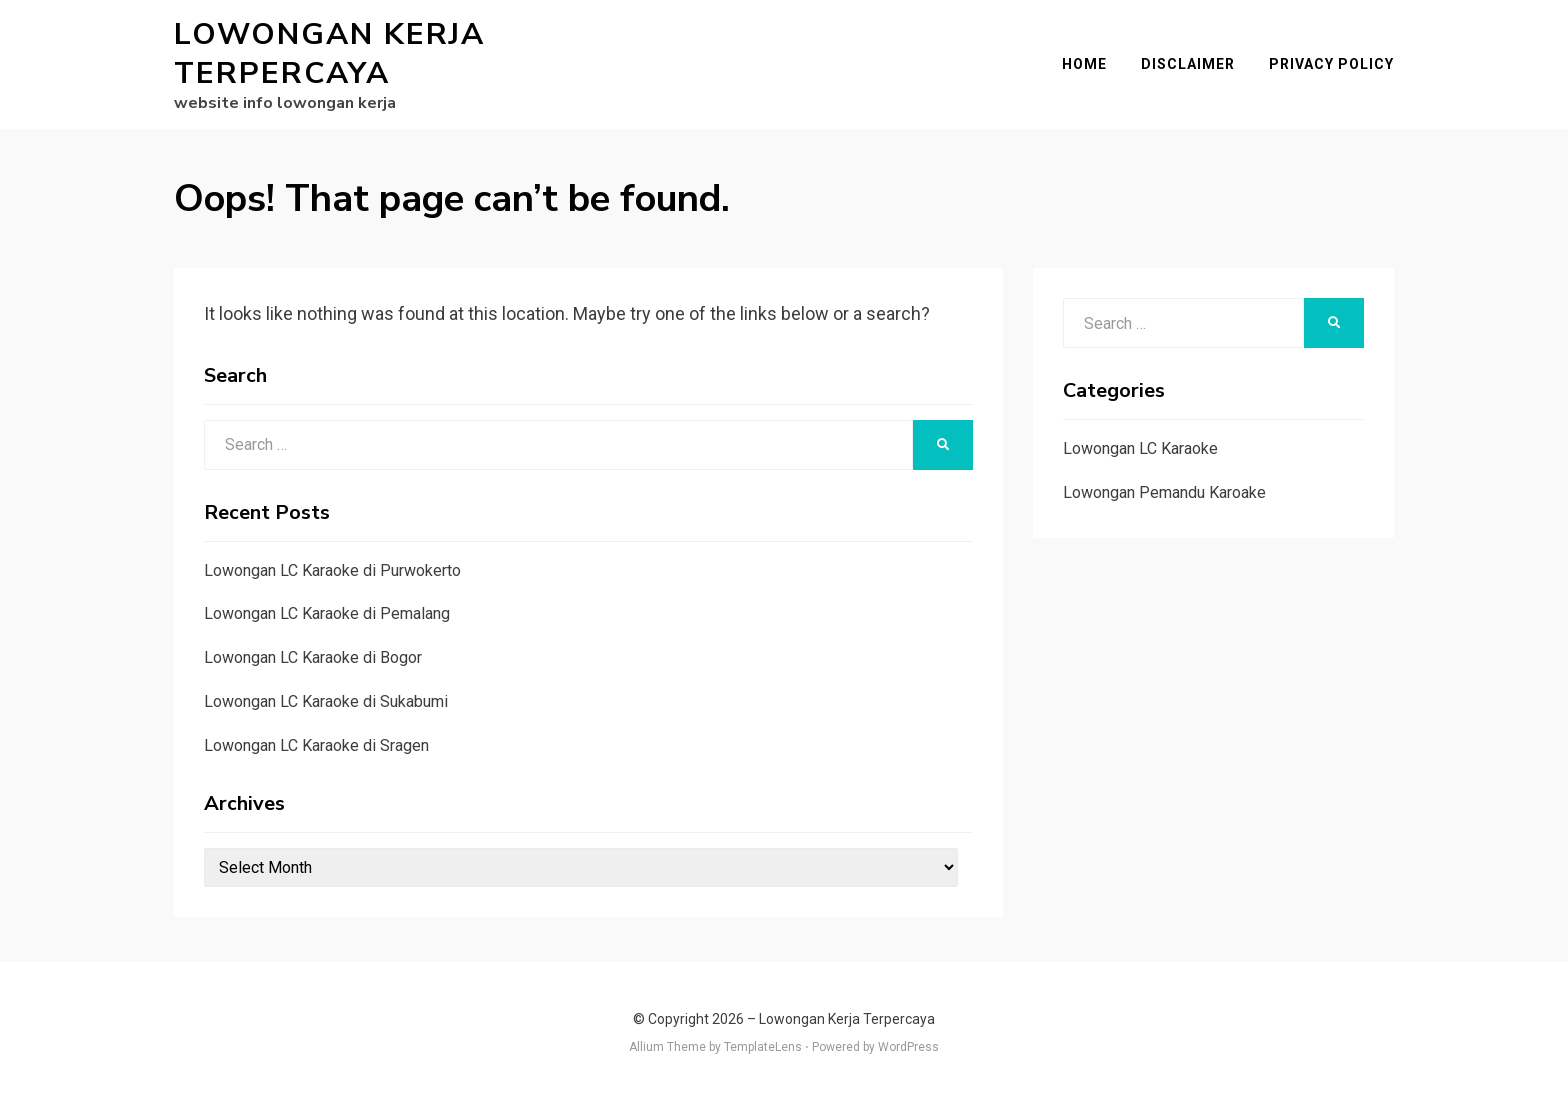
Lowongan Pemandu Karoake (1164, 492)
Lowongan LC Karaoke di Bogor (313, 657)
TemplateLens (763, 1047)
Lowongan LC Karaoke (1140, 448)
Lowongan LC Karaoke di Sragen (316, 745)
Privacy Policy (1331, 64)
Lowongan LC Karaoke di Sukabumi (326, 701)
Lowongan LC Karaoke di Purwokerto (332, 570)
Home (1084, 64)
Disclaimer (1188, 64)
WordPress (908, 1047)
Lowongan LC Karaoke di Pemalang (327, 613)
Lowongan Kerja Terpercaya (329, 54)
